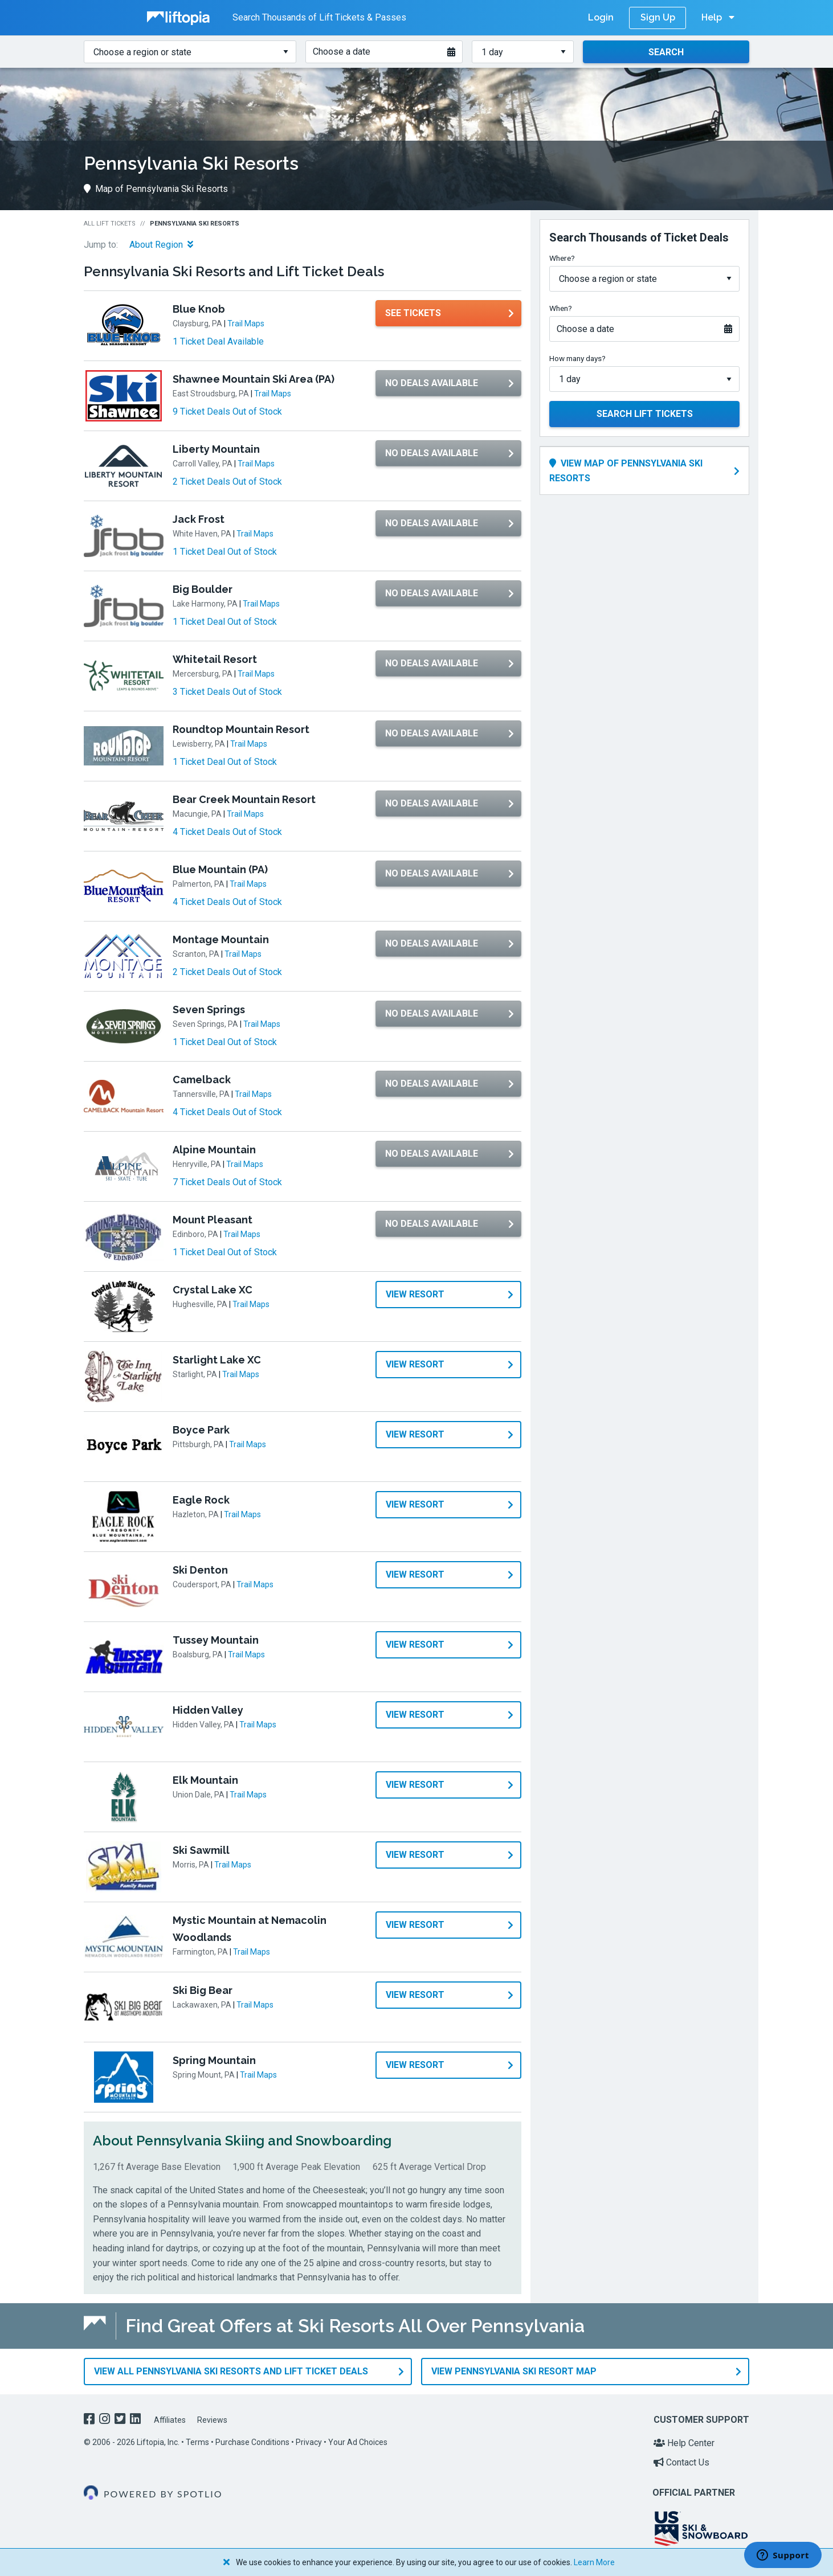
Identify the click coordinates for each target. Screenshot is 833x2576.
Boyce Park (201, 1430)
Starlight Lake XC (217, 1360)
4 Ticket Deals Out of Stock (227, 831)
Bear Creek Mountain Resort (244, 799)
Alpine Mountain (214, 1150)
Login (601, 17)
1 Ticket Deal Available (218, 341)
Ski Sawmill (201, 1850)
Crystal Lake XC (212, 1290)
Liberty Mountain (216, 449)
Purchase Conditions (252, 2442)
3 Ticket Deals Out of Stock (227, 691)
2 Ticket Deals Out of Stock (227, 481)
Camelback (202, 1080)
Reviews (212, 2420)
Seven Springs (209, 1009)
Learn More (594, 2562)
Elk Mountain (205, 1780)
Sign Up (657, 17)
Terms (197, 2442)
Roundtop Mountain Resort (241, 729)
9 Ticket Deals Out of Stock (227, 411)
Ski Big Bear (202, 1990)
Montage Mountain (221, 939)
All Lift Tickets (110, 223)
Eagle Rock (201, 1500)
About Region (161, 244)
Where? (562, 258)
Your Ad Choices (357, 2442)
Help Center (684, 2443)
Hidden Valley (208, 1710)
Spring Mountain (214, 2060)
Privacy (309, 2442)
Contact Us (681, 2462)
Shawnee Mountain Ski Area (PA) (253, 379)
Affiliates (170, 2420)
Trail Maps (245, 323)
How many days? (577, 358)
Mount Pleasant (212, 1220)
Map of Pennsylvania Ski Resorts (156, 188)
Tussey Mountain (216, 1640)
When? (560, 308)
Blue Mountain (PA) (220, 869)
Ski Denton (200, 1570)
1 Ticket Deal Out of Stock (225, 551)
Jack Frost (198, 519)
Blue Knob (199, 309)
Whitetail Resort (215, 659)
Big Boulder (202, 589)
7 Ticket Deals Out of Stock (227, 1182)
